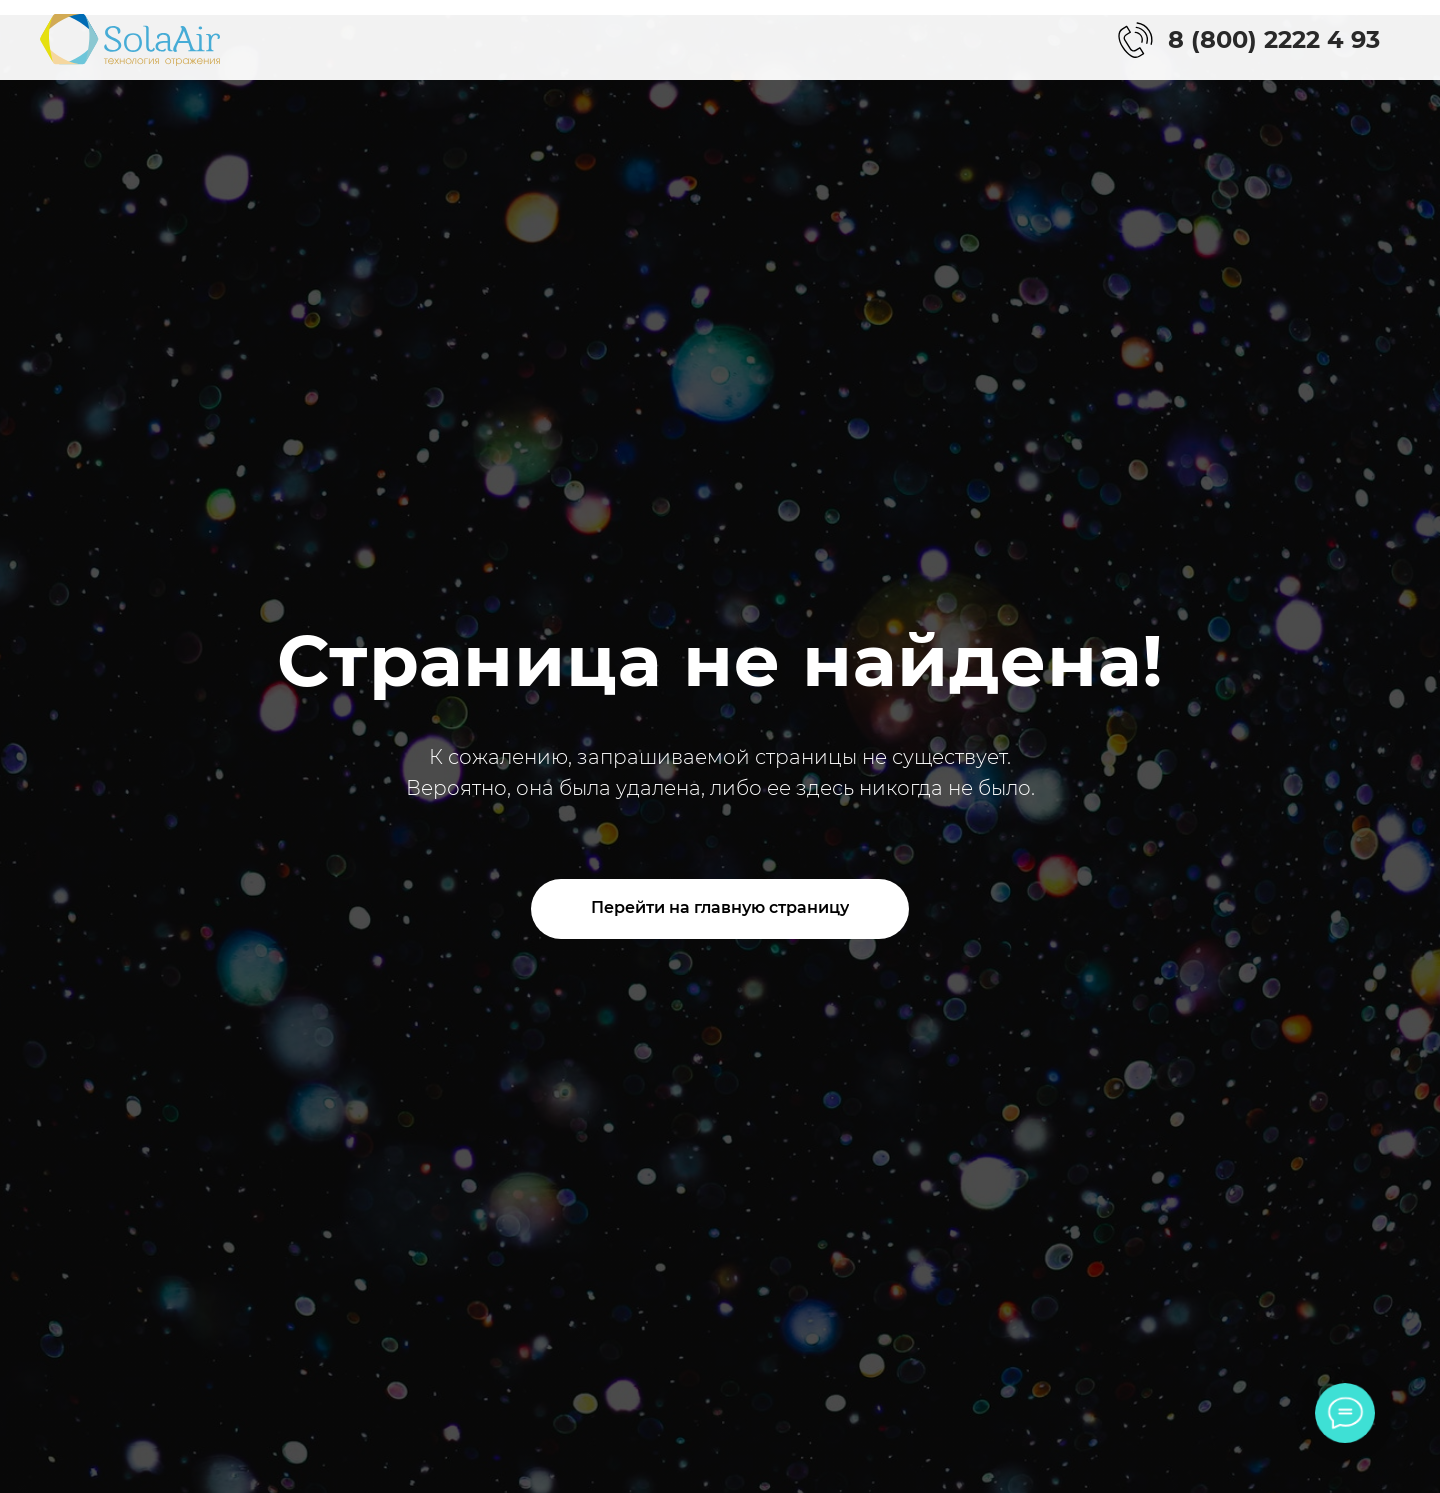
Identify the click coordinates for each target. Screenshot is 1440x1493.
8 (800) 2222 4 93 (1274, 39)
